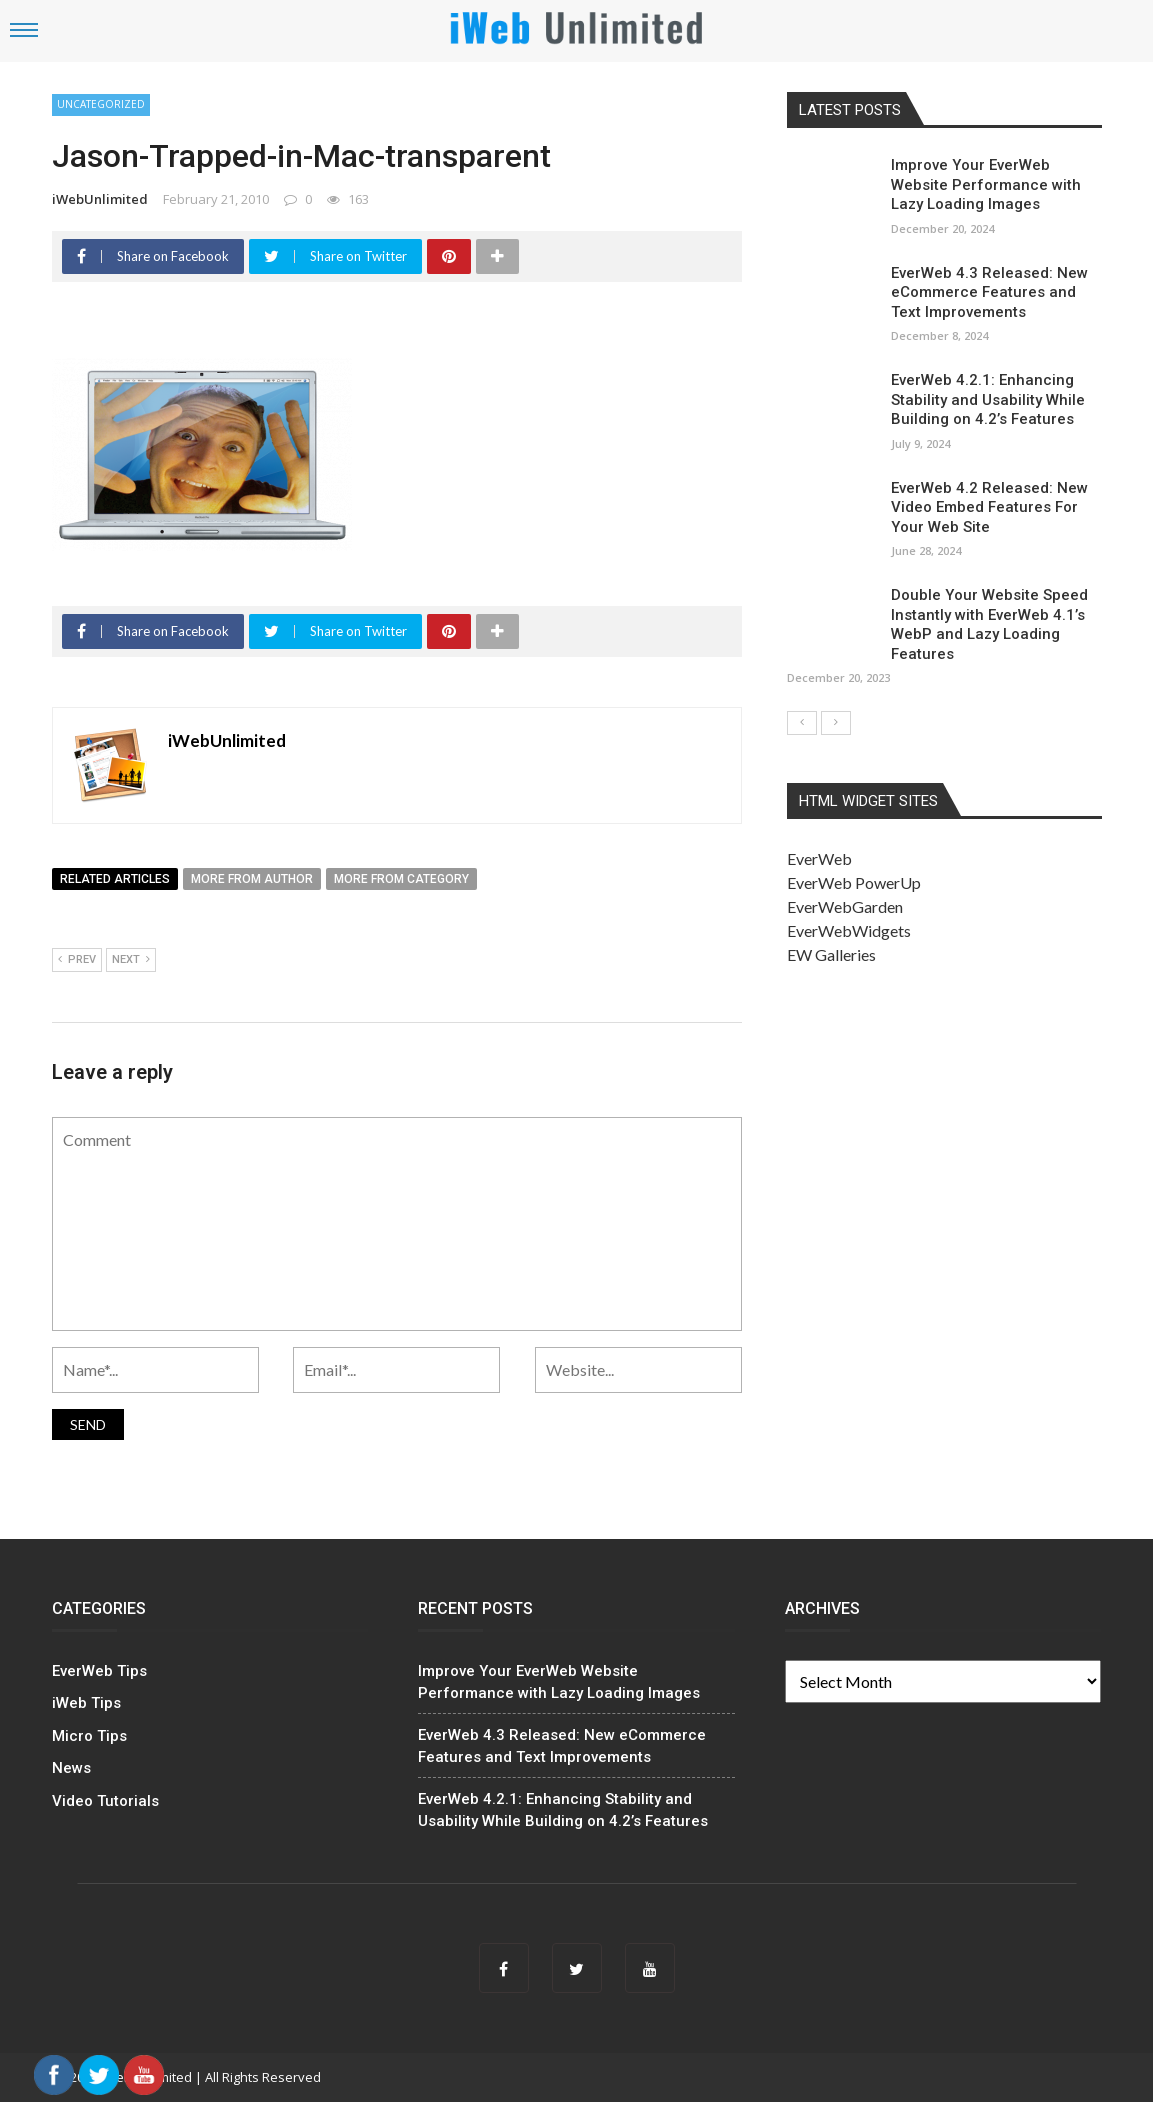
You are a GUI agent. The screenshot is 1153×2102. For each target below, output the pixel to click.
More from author (252, 879)
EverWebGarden (845, 906)
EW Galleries (831, 954)
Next (131, 960)
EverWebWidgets (849, 930)
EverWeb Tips (99, 1671)
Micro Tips (89, 1736)
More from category (401, 879)
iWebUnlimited (100, 199)
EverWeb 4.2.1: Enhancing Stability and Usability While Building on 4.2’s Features (988, 399)
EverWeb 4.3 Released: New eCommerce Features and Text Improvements (989, 292)
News (71, 1768)
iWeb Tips (86, 1703)
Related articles (115, 879)
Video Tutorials (105, 1801)
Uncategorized (101, 104)
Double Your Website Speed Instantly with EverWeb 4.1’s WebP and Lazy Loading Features (989, 624)
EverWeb (819, 858)
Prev (77, 960)
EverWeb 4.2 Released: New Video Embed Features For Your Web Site (989, 507)
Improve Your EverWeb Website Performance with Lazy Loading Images (986, 184)
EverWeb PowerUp (854, 882)
